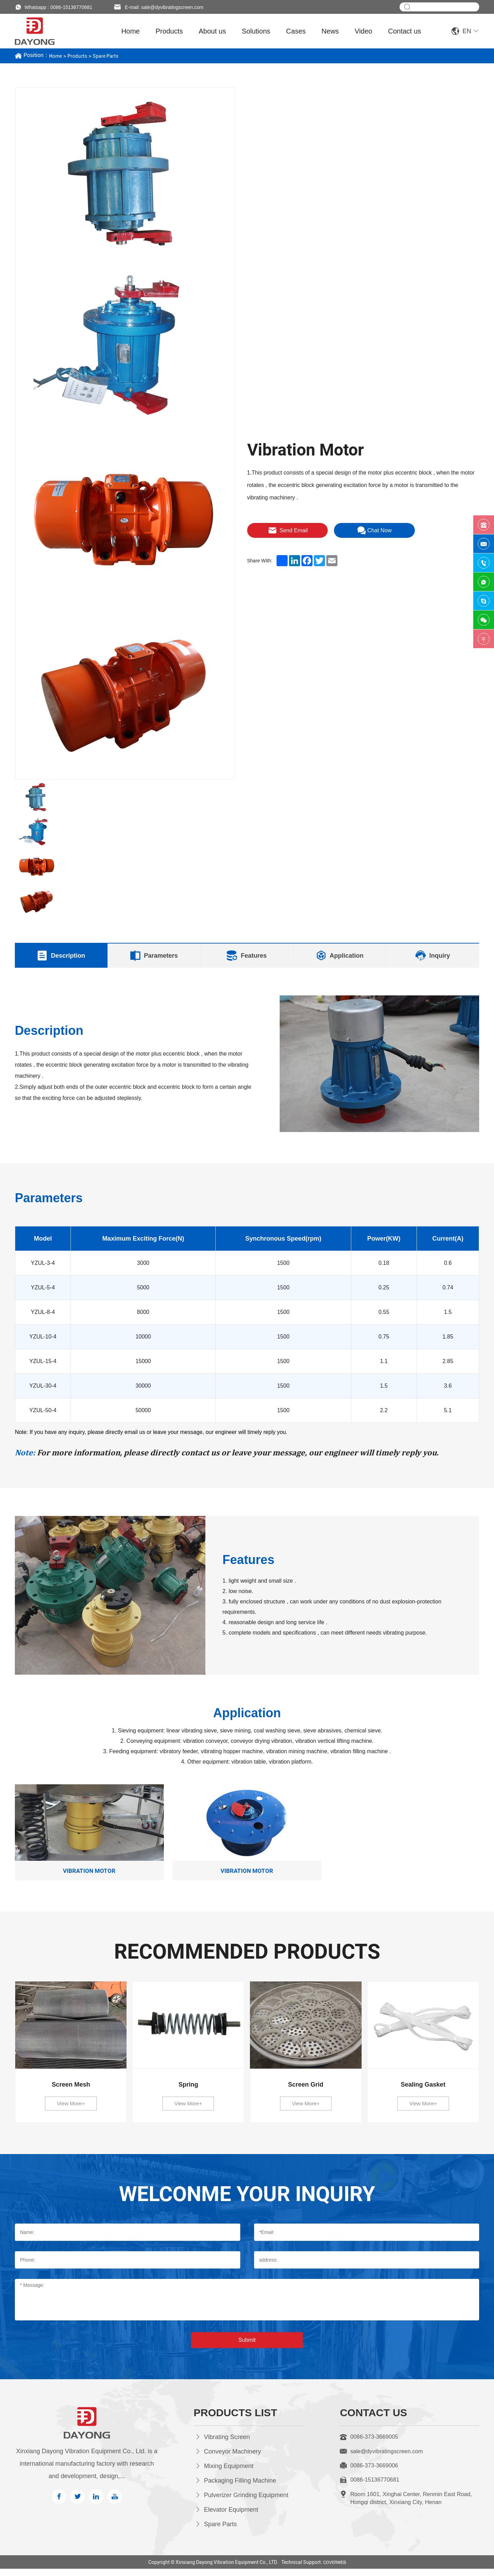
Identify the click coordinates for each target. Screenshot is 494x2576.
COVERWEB (334, 2569)
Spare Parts (111, 56)
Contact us (404, 31)
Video (363, 31)
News (330, 31)
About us (212, 31)
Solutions (256, 31)
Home (130, 31)
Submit (247, 2346)
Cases (296, 31)
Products (169, 31)
